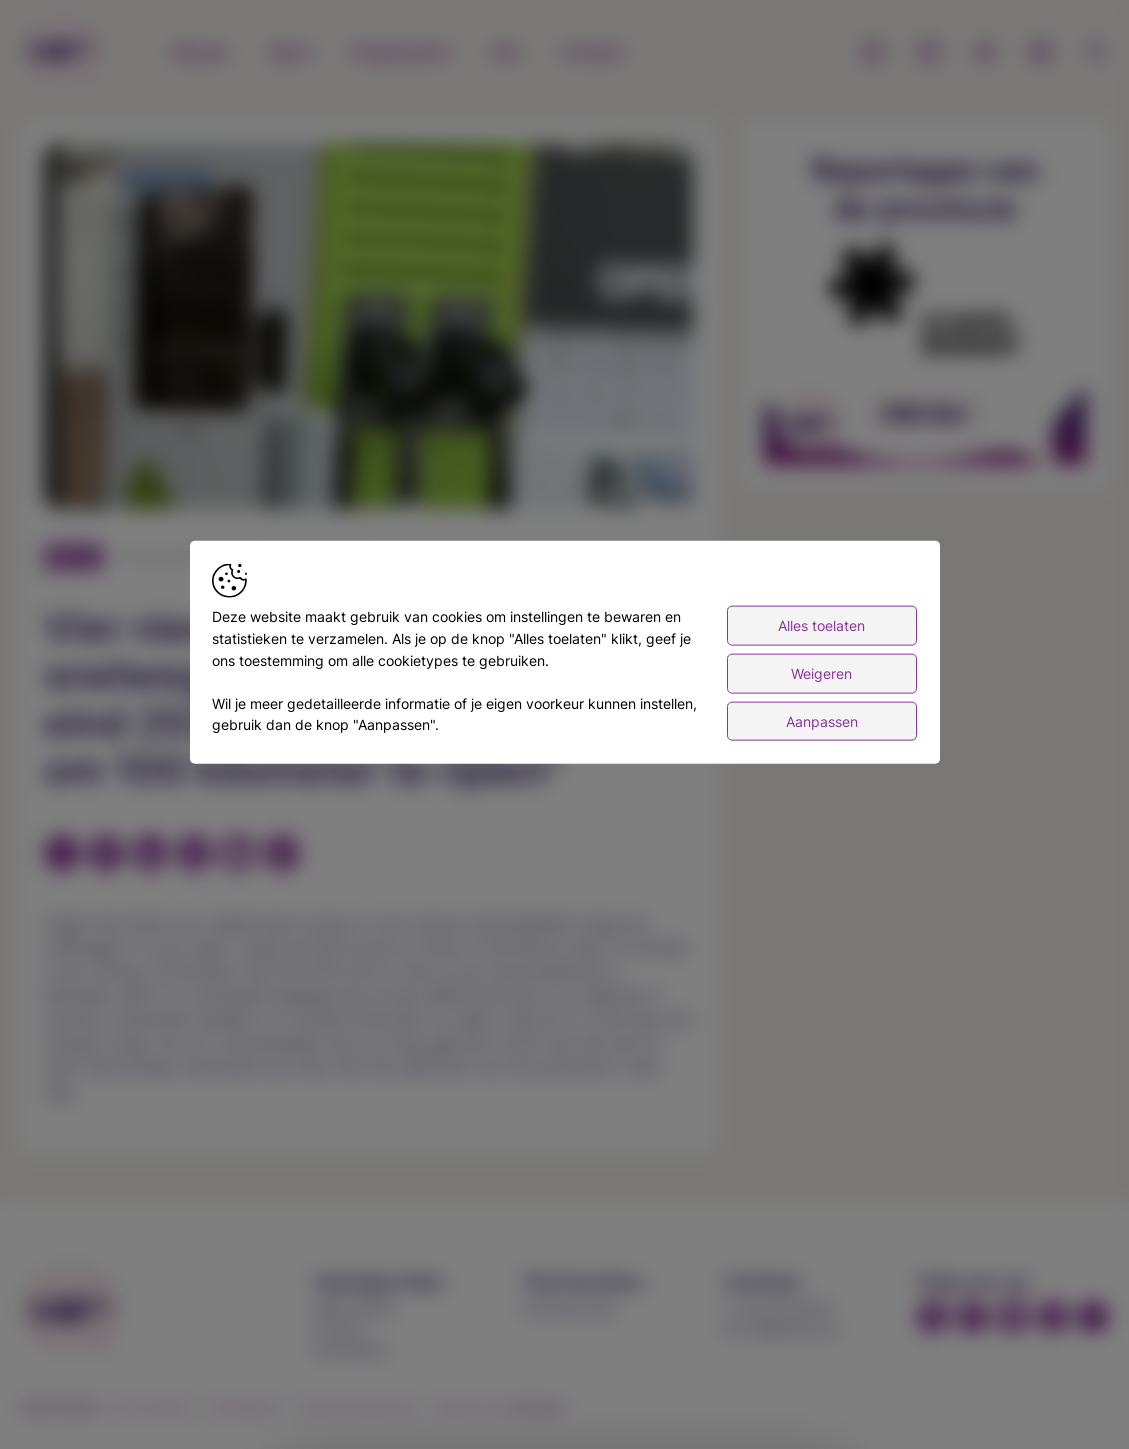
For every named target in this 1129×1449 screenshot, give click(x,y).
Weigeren (821, 673)
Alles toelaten (821, 625)
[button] (372, 330)
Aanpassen (822, 720)
